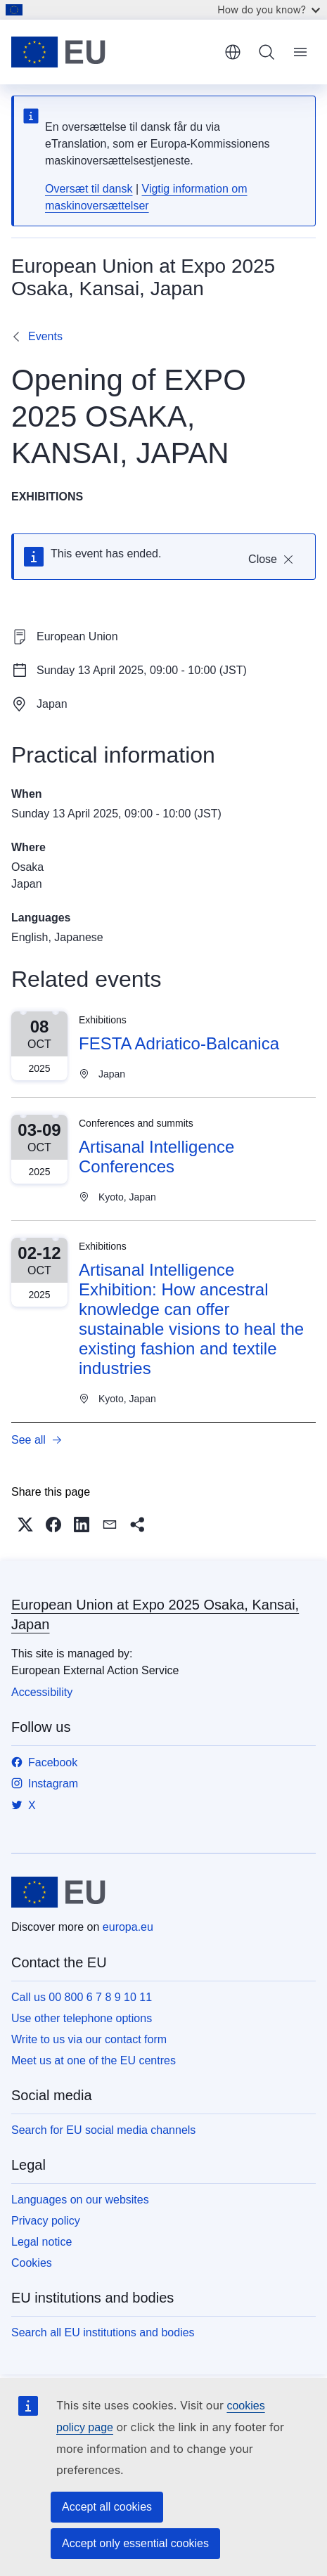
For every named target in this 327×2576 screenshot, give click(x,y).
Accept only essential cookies (135, 2543)
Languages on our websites (80, 2200)
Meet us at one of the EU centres (93, 2060)
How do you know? (268, 9)
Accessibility (41, 1692)
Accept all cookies (107, 2507)
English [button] (232, 52)
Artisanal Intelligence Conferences (156, 1156)
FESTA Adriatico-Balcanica (179, 1043)
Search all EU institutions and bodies (103, 2332)
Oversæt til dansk (88, 189)
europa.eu (128, 1927)
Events (45, 336)
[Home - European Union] (112, 52)
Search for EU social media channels (103, 2130)
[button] (25, 1524)
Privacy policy (45, 2221)
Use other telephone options (81, 2018)
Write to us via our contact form (89, 2039)
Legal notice (41, 2242)
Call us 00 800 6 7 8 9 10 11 (81, 1997)
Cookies (31, 2263)
